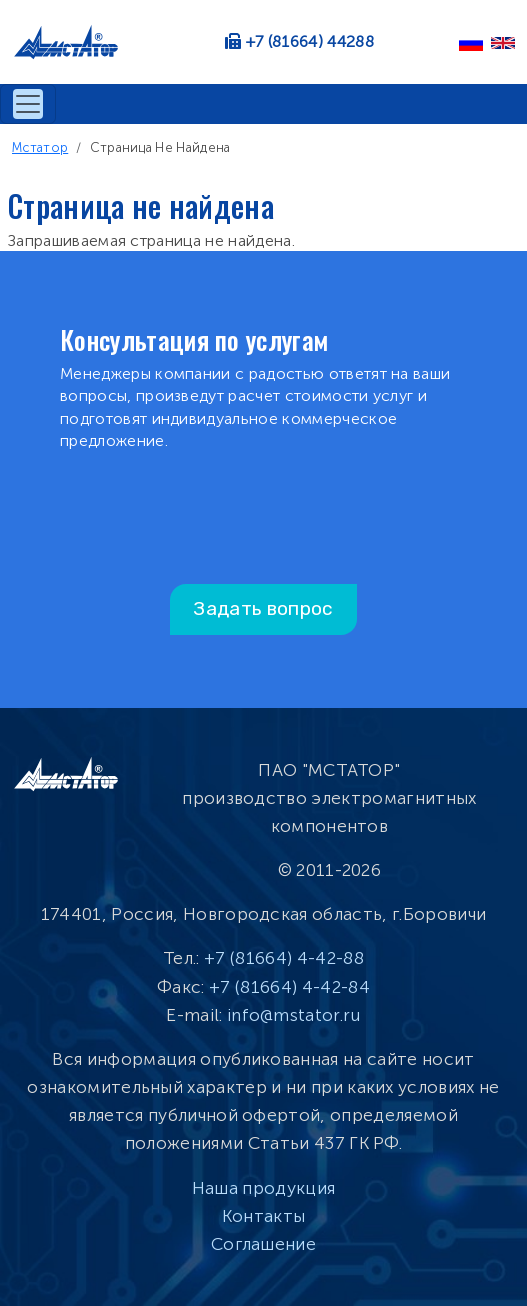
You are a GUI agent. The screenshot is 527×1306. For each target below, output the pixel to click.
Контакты (264, 1216)
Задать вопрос (263, 608)
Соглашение (263, 1244)
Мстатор (40, 147)
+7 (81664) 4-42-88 (284, 958)
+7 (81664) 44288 (310, 41)
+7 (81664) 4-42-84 (289, 987)
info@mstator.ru (294, 1015)
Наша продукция (263, 1188)
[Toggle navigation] (28, 104)
